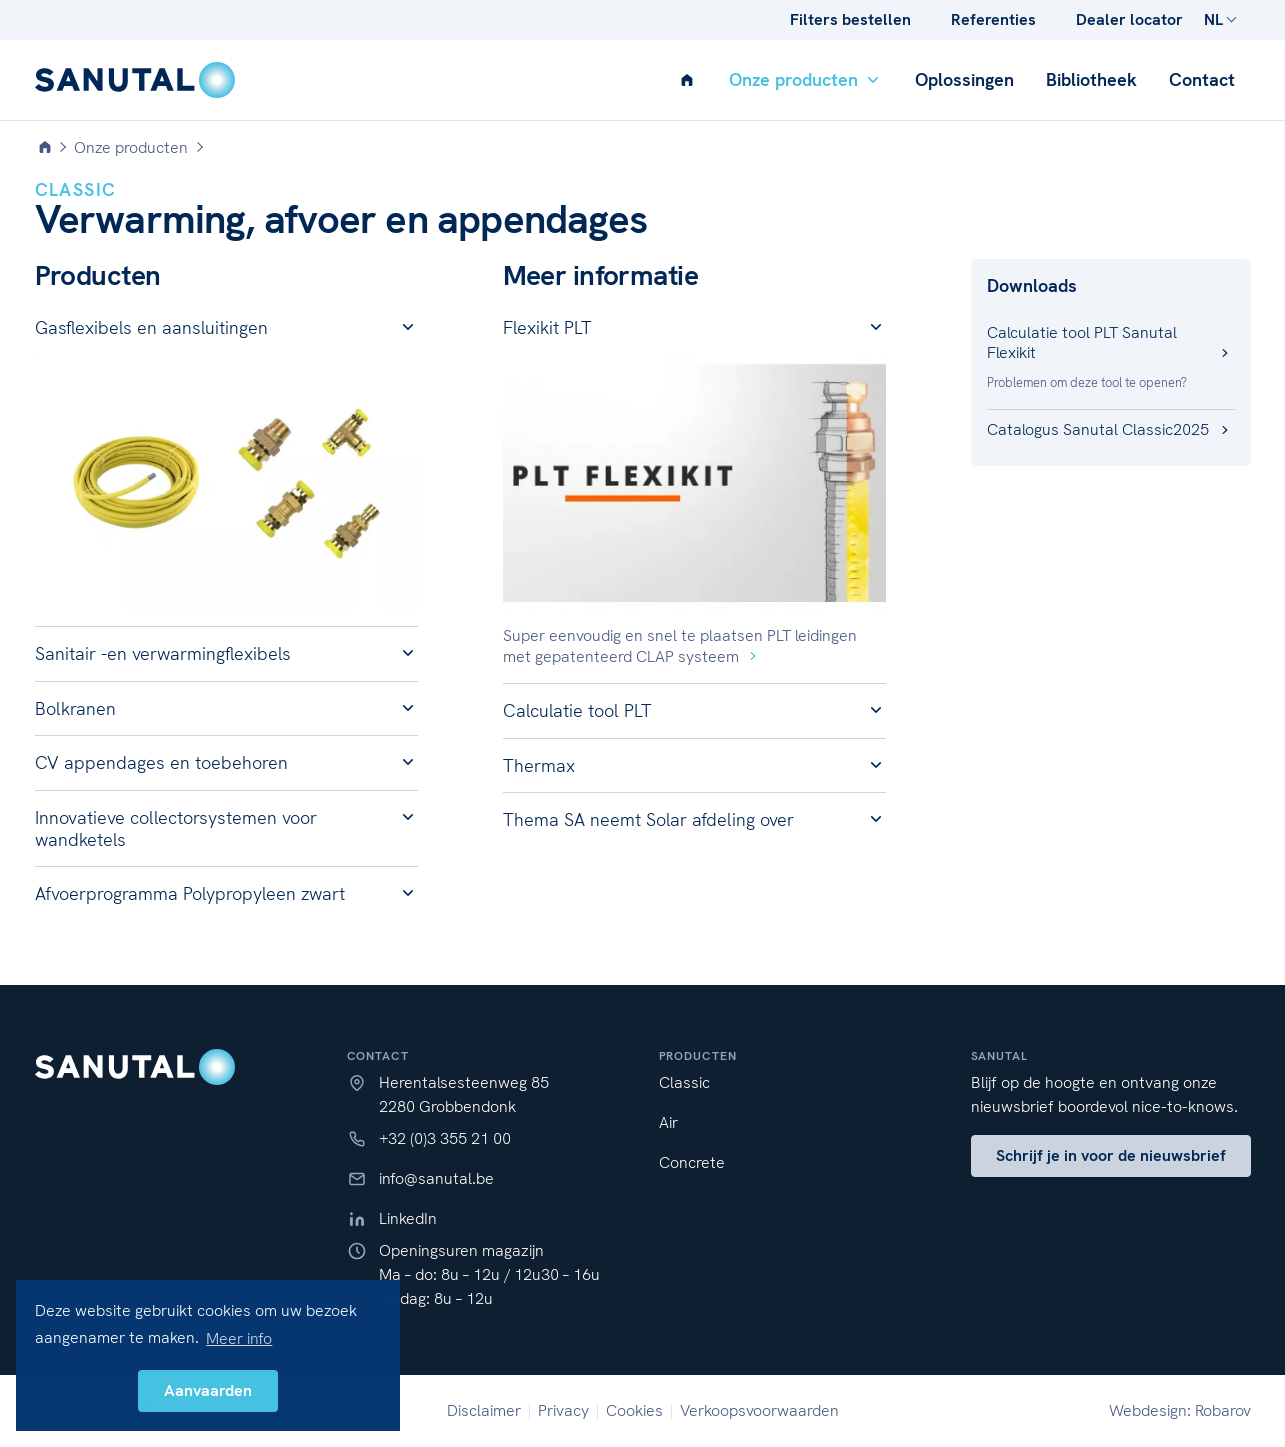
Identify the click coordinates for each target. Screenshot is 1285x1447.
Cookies (634, 1410)
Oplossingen (964, 79)
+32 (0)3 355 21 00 (445, 1138)
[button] (227, 328)
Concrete (692, 1162)
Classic (684, 1082)
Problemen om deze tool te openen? (1087, 382)
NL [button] (1213, 19)
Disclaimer (484, 1410)
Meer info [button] (239, 1338)
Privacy (563, 1410)
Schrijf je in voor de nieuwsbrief (1111, 1155)
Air (668, 1122)
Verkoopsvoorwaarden (759, 1410)
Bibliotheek (1091, 79)
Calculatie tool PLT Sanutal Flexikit (1111, 342)
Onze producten (806, 79)
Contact (1202, 79)
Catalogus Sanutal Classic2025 (1111, 429)
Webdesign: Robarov (1180, 1410)
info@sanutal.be (436, 1178)
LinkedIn (408, 1218)
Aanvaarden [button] (208, 1390)
